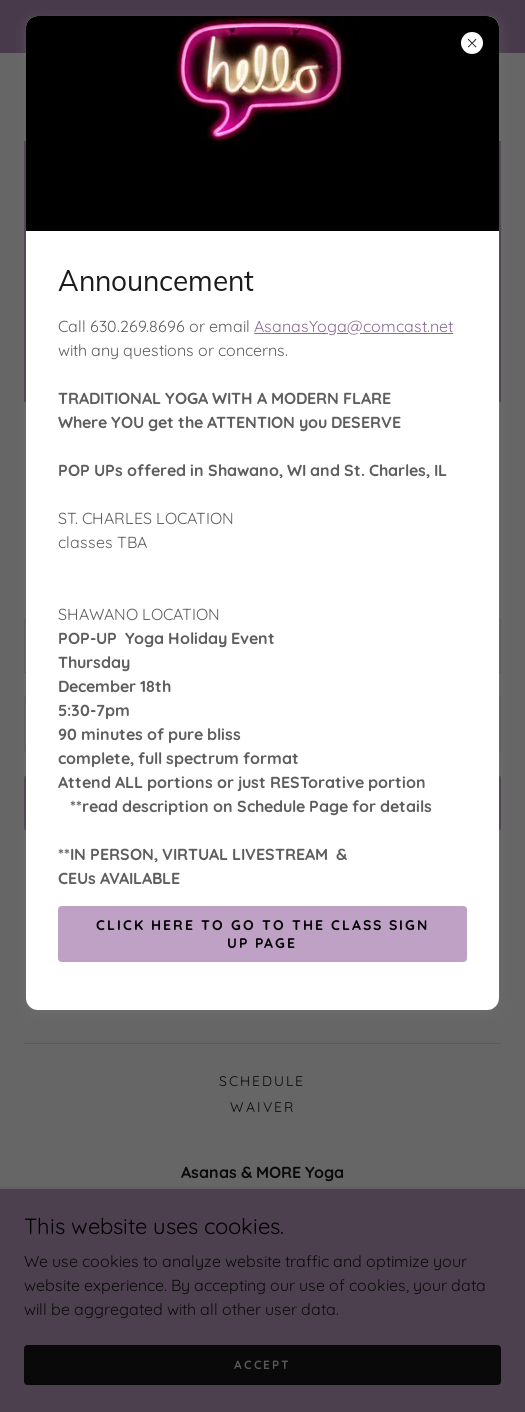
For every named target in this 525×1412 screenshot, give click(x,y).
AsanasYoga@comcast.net (353, 326)
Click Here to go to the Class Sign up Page (262, 934)
